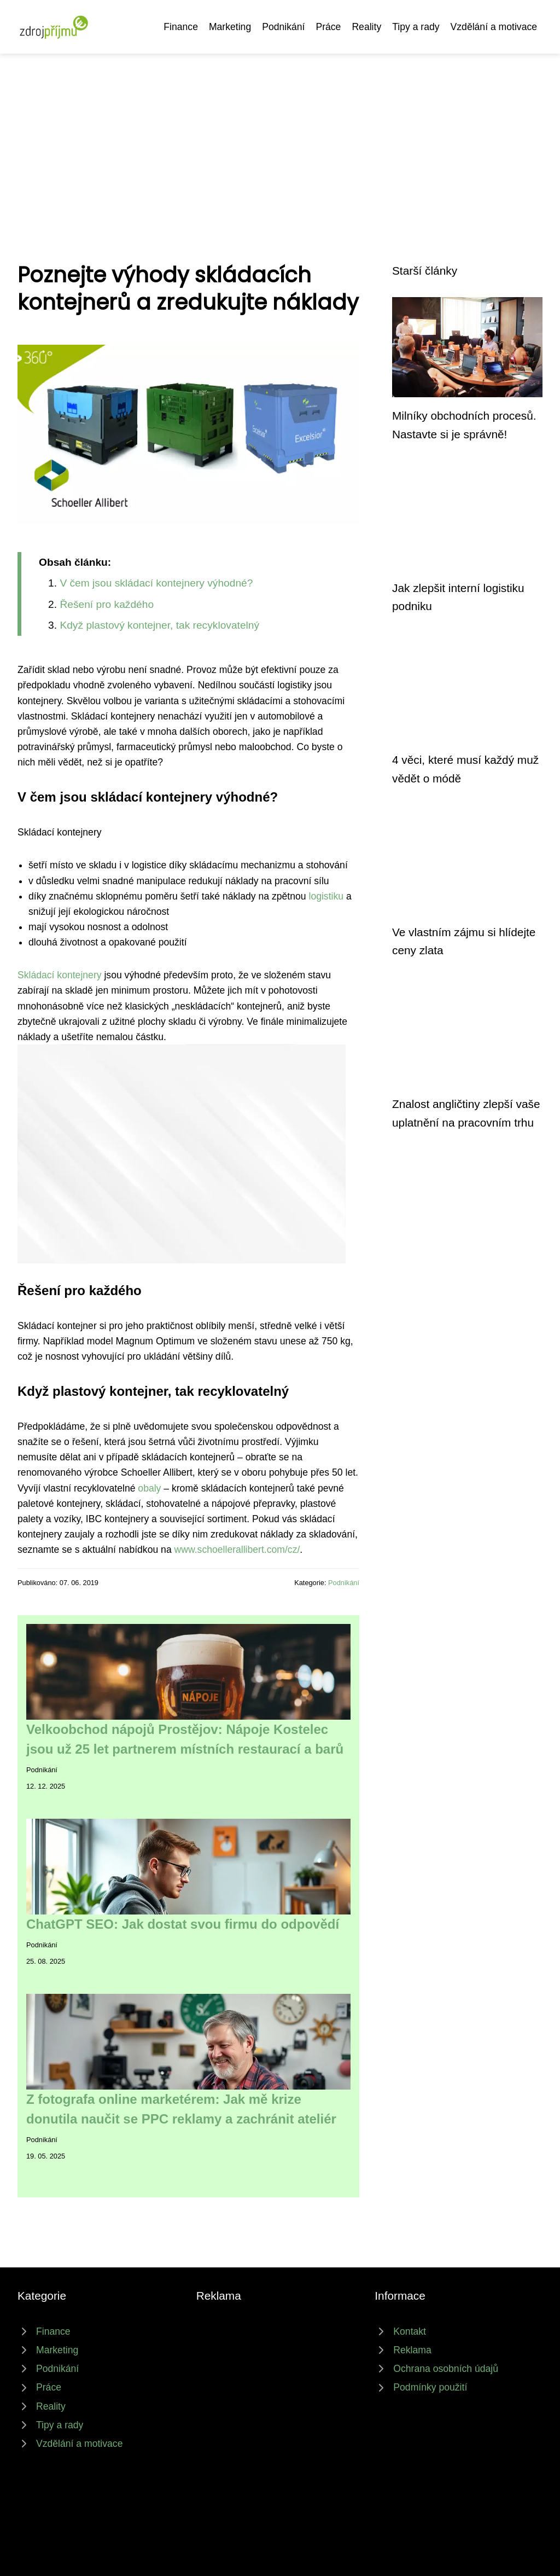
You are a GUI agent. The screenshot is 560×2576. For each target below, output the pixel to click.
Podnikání (283, 26)
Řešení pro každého (107, 604)
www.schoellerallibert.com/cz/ (237, 1549)
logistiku (325, 896)
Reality (366, 26)
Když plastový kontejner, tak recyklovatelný (159, 625)
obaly (149, 1488)
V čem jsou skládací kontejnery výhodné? (156, 583)
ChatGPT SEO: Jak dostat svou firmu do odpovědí (182, 1924)
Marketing (230, 26)
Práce (328, 26)
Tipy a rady (415, 26)
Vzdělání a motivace (494, 26)
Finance (181, 26)
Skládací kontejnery (60, 975)
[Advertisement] (280, 135)
